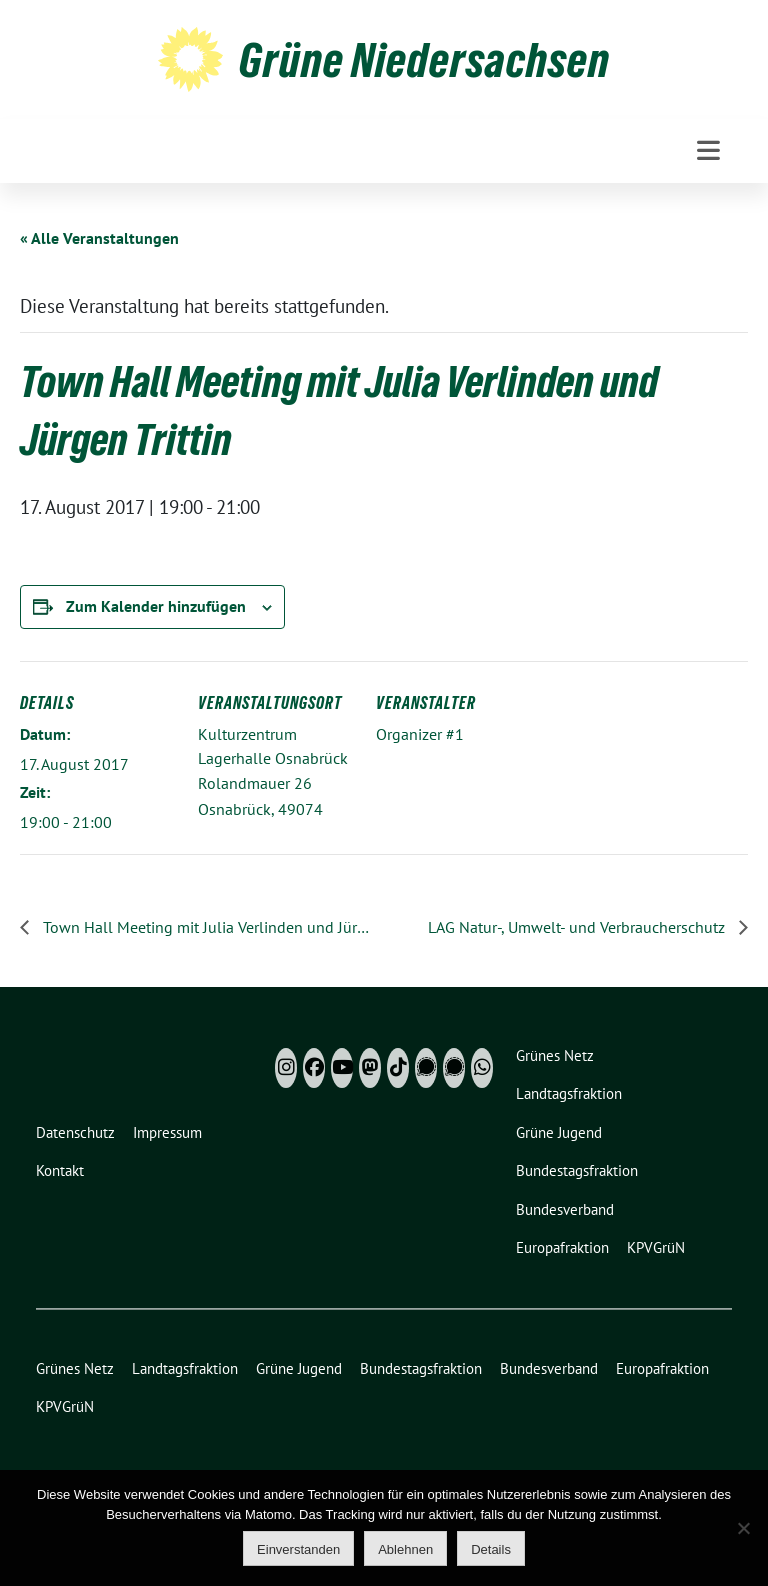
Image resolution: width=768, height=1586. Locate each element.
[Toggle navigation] (708, 150)
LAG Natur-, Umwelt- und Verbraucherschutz (578, 927)
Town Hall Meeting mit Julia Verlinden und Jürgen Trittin (207, 927)
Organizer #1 (420, 734)
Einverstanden (298, 1549)
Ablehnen (405, 1549)
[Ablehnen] (743, 1528)
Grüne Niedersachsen (424, 60)
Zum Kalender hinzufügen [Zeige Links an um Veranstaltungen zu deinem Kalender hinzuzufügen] (156, 606)
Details (491, 1549)
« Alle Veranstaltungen (99, 238)
